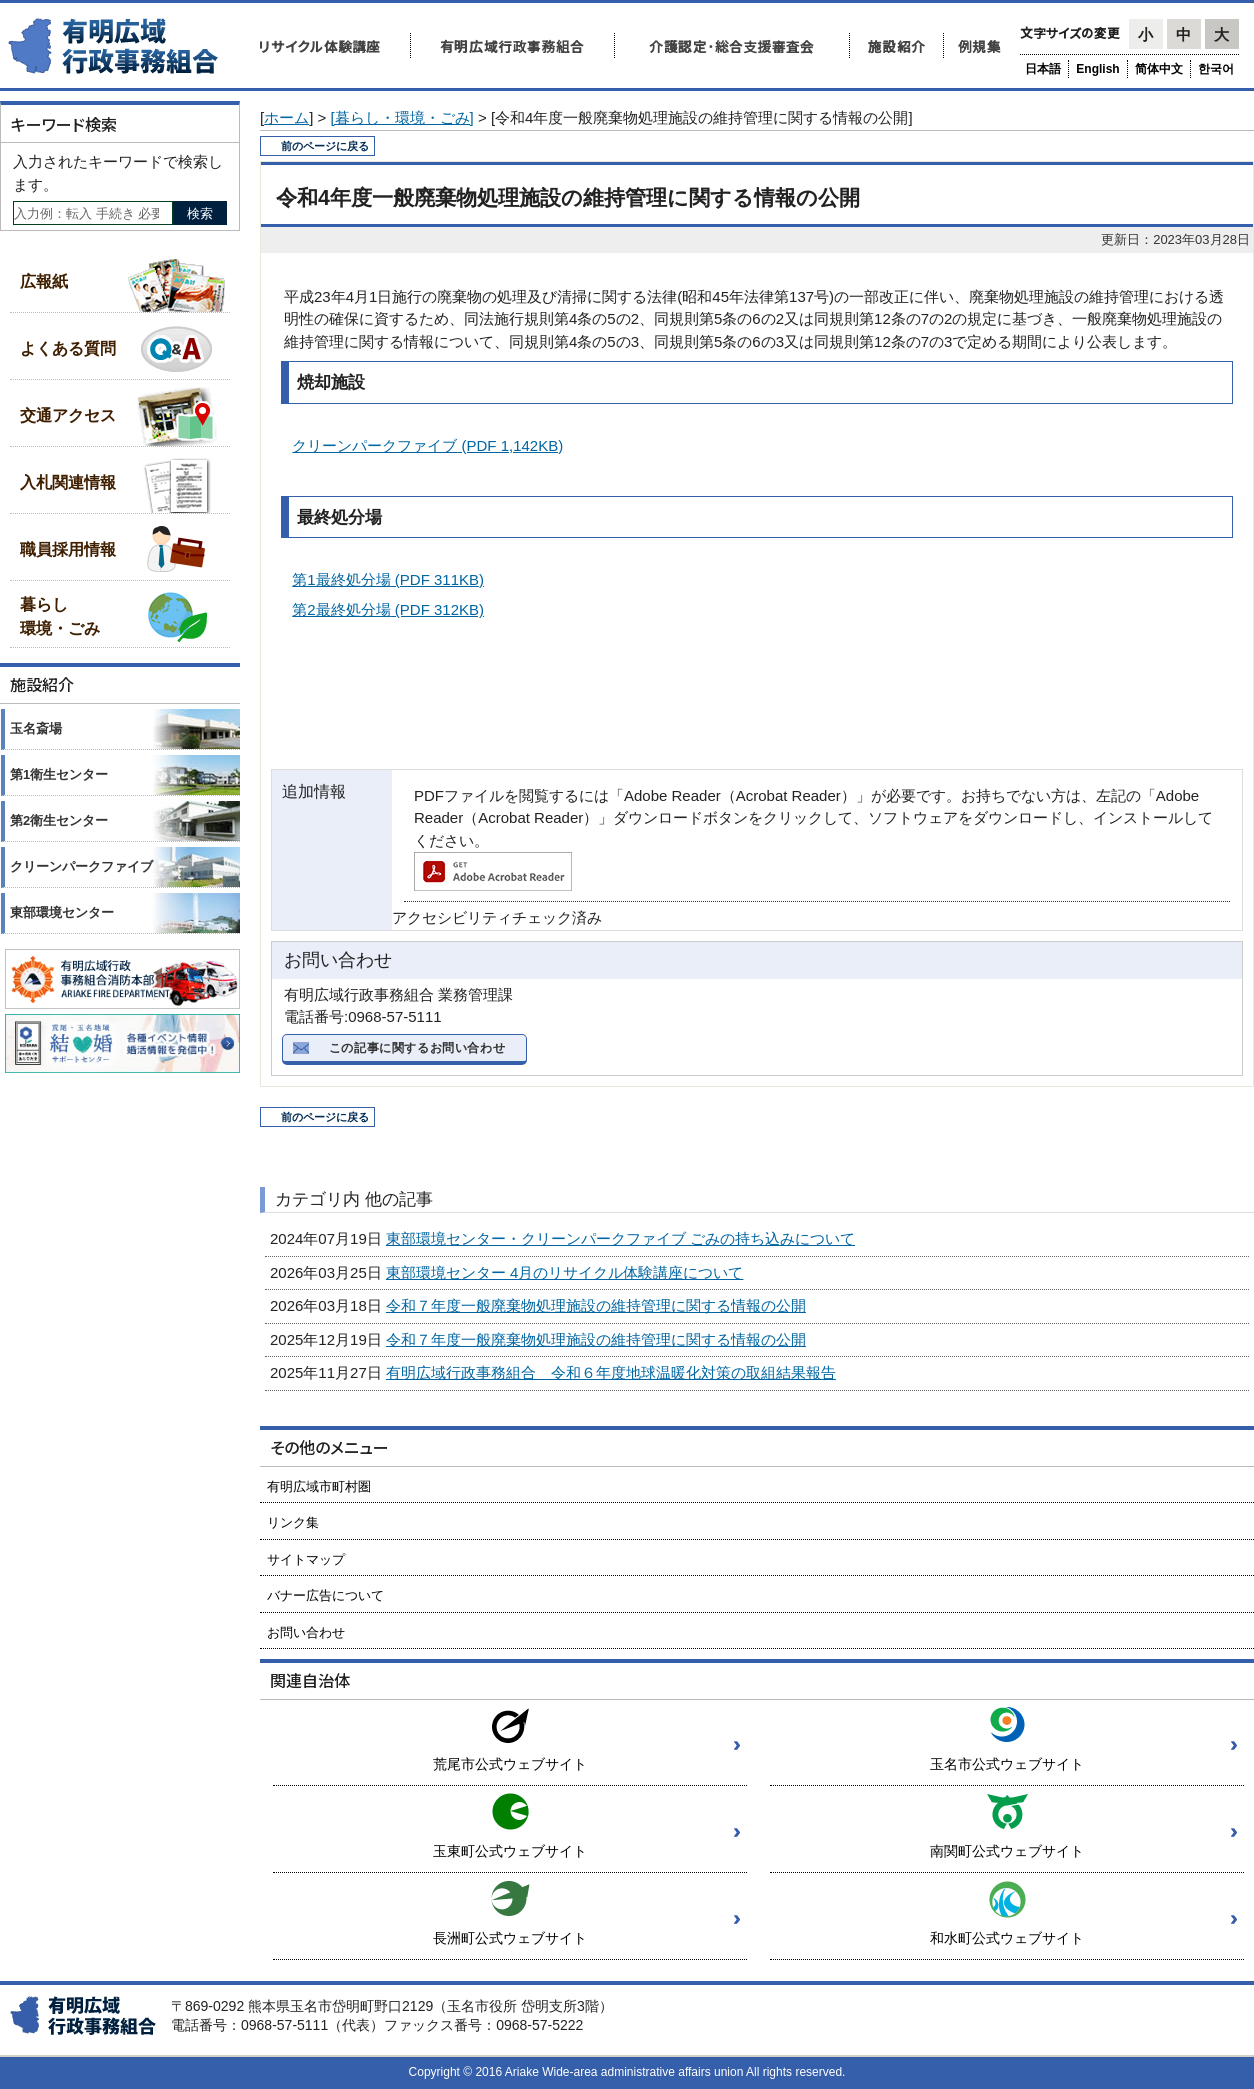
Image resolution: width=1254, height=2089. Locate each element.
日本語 (1043, 69)
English (1097, 69)
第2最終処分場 (388, 609)
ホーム (286, 117)
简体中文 (1159, 69)
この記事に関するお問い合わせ (417, 1048)
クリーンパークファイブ (427, 445)
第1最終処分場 (388, 579)
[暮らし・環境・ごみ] (401, 117)
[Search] (93, 213)
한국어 (1216, 69)
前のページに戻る (325, 146)
